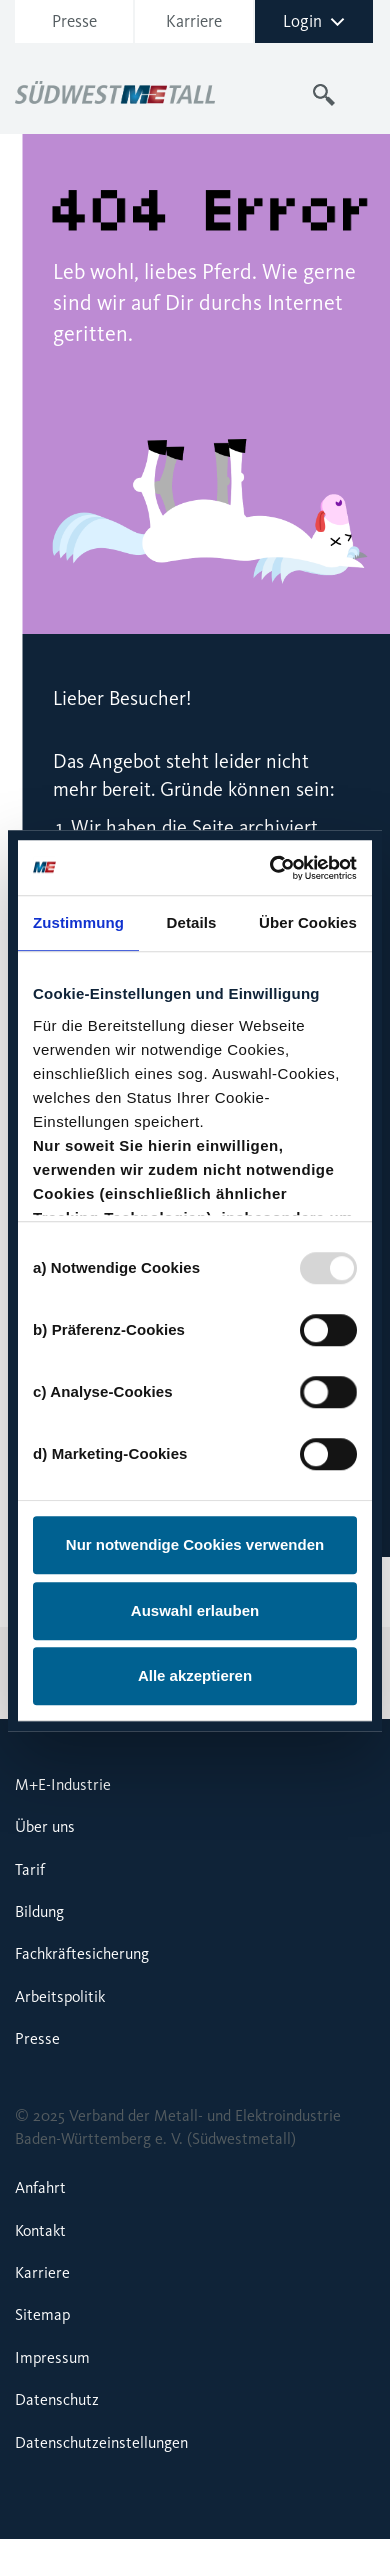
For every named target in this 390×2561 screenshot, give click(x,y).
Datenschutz (57, 2399)
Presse (74, 21)
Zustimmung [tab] (78, 922)
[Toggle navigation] (363, 95)
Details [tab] (192, 922)
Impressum (52, 2357)
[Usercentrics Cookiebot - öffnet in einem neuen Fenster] (273, 868)
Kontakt (40, 2230)
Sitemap (42, 2314)
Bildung (39, 1911)
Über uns (45, 1826)
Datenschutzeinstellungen (101, 2442)
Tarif (30, 1869)
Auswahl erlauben (195, 1610)
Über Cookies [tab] (308, 922)
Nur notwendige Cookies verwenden (195, 1544)
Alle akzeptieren (195, 1675)
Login (314, 21)
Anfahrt (40, 2187)
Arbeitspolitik (60, 1996)
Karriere (194, 21)
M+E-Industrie (63, 1784)
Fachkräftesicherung (82, 1953)
